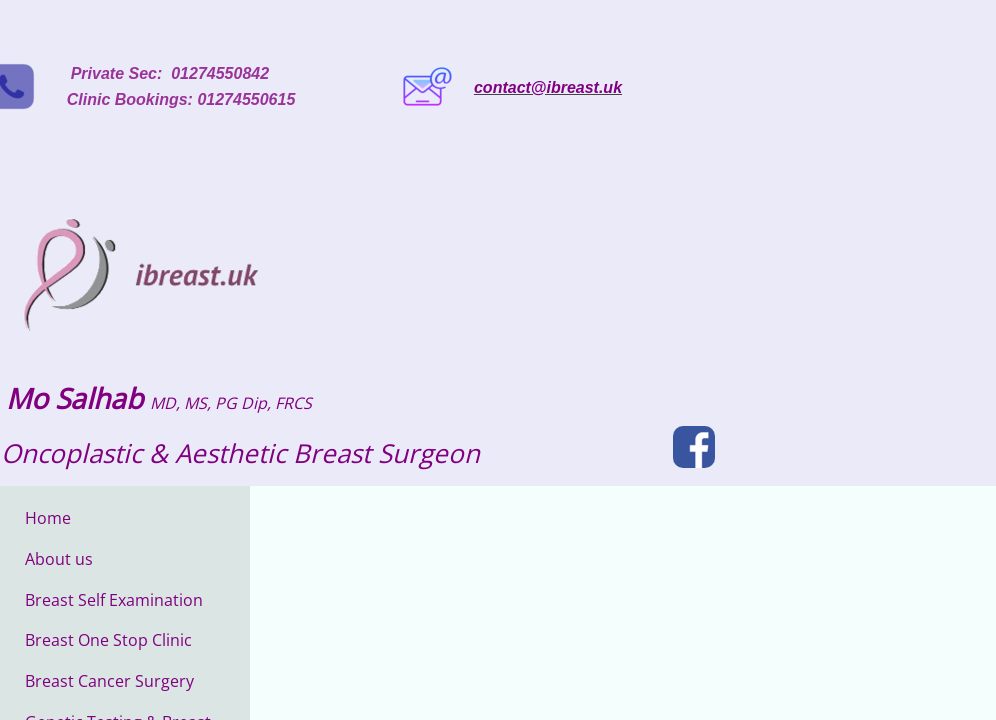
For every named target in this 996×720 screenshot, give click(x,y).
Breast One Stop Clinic (108, 640)
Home (48, 518)
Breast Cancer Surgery (109, 681)
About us (59, 559)
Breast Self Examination (114, 600)
